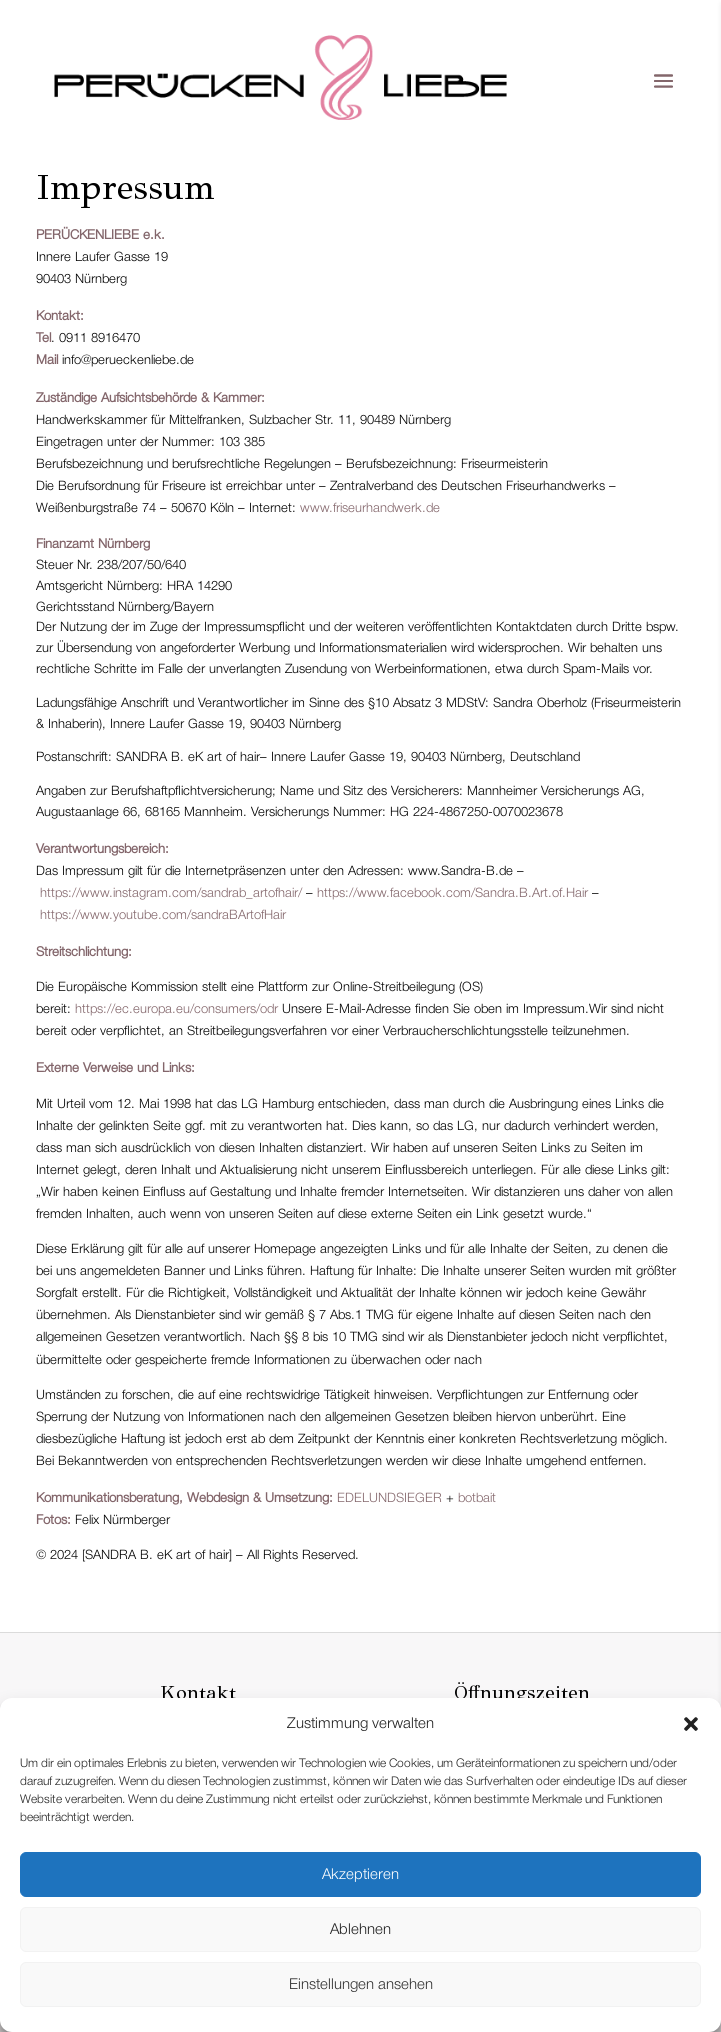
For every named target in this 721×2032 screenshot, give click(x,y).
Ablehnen (360, 1930)
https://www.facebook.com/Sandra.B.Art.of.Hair (452, 893)
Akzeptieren (360, 1875)
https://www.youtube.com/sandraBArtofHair (163, 915)
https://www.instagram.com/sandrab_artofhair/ (171, 893)
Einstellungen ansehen (361, 1985)
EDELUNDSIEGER (389, 1498)
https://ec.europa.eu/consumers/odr (176, 1009)
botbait (477, 1498)
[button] (691, 1724)
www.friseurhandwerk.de (370, 508)
